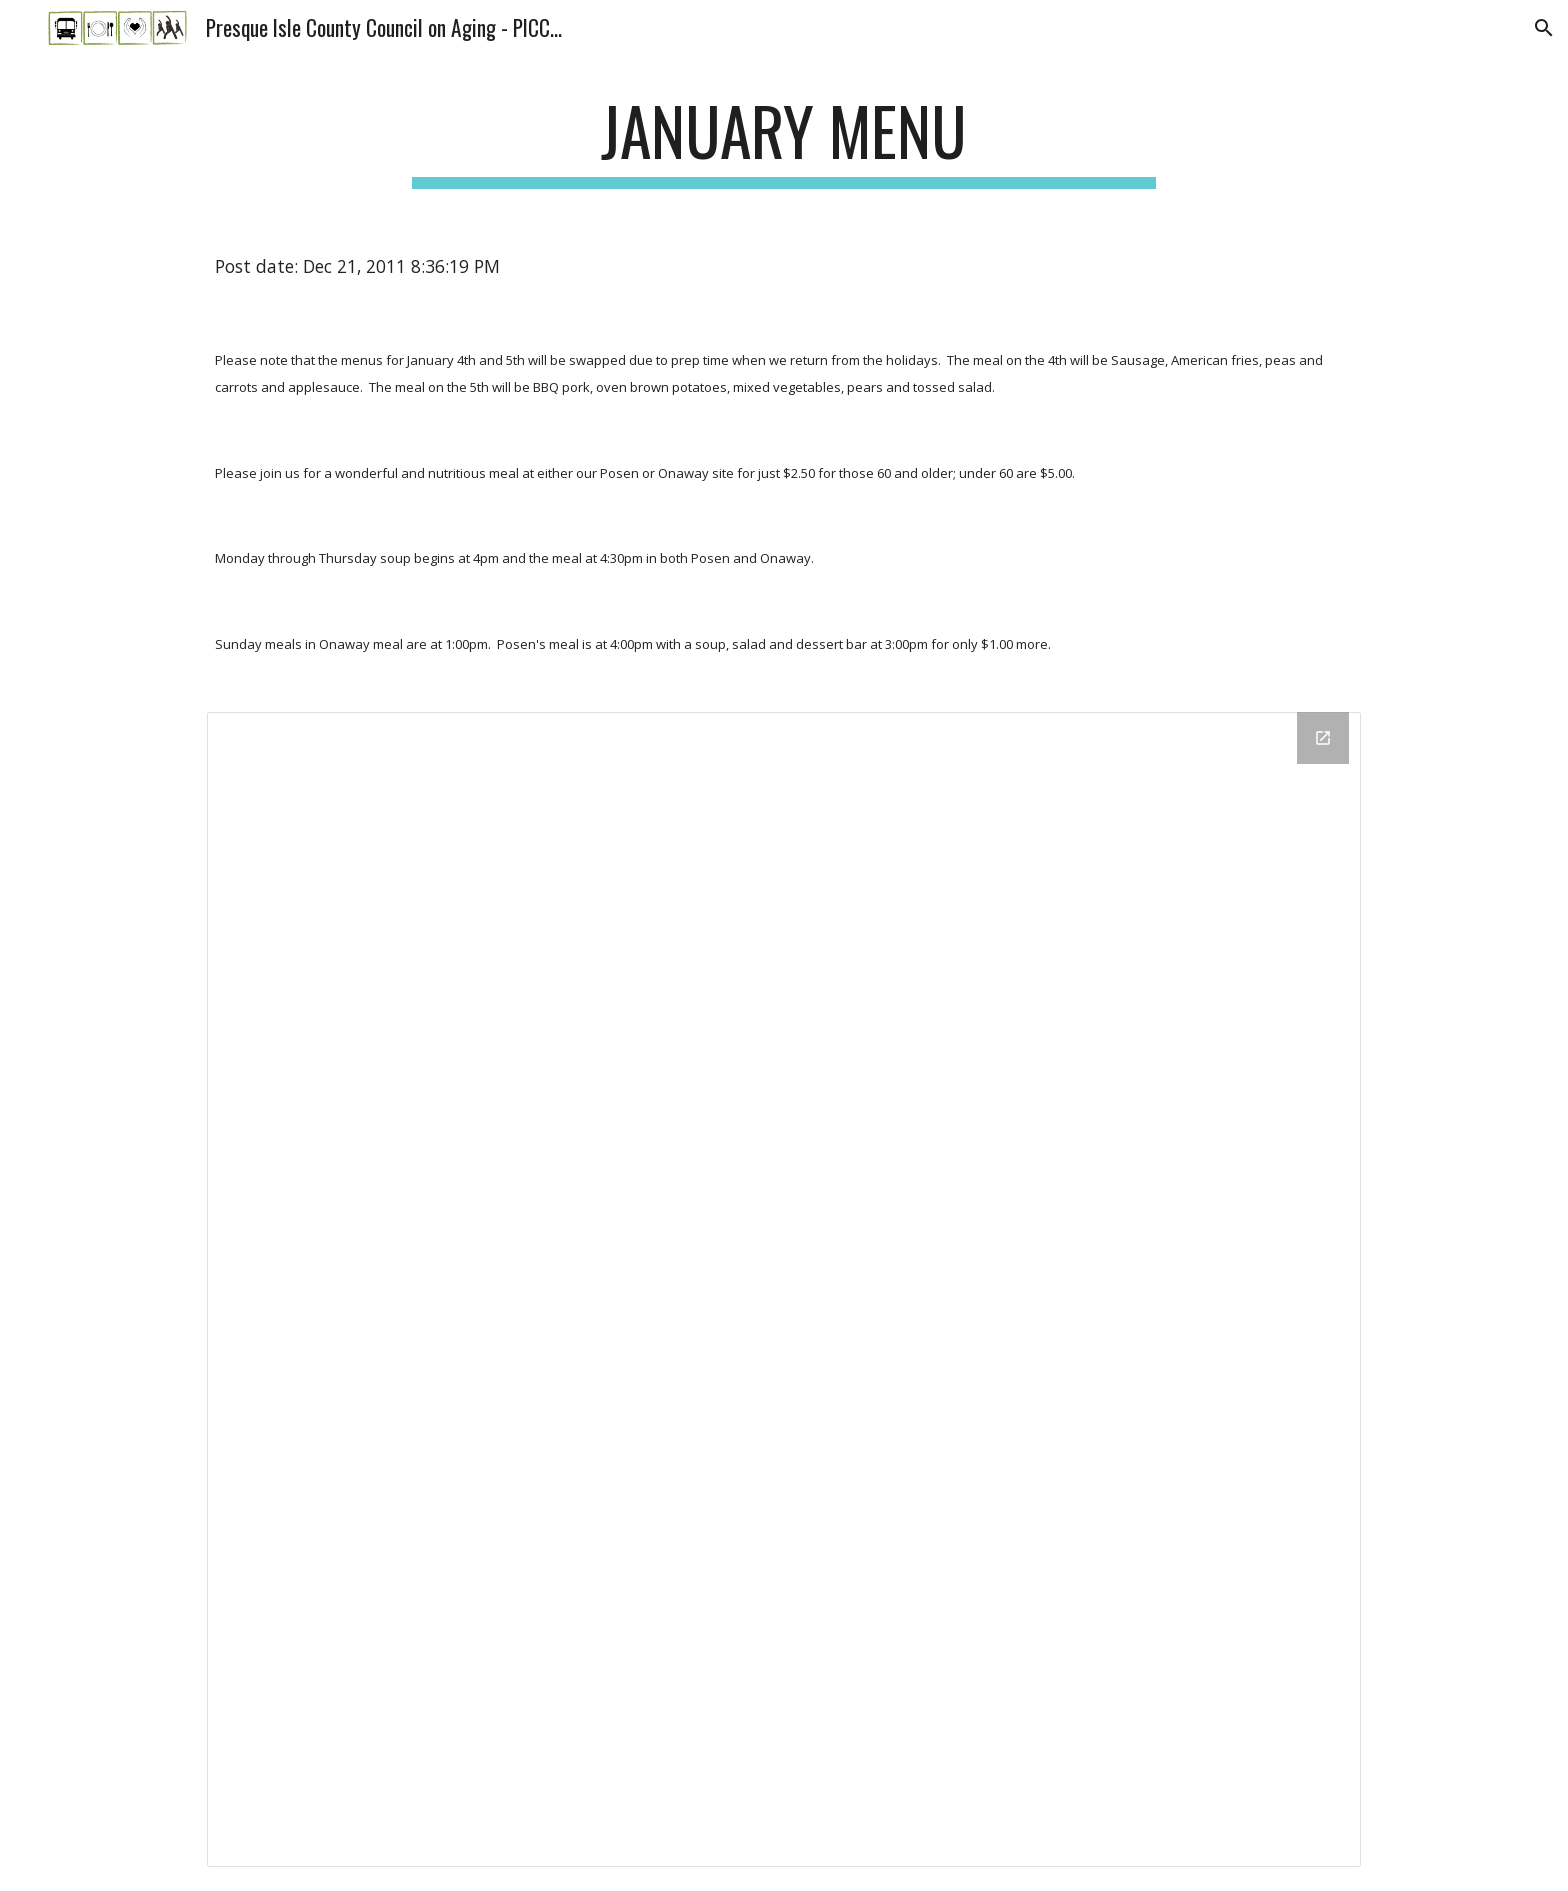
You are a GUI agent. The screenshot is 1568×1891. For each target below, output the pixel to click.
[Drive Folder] (784, 1289)
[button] (1544, 28)
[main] (784, 140)
